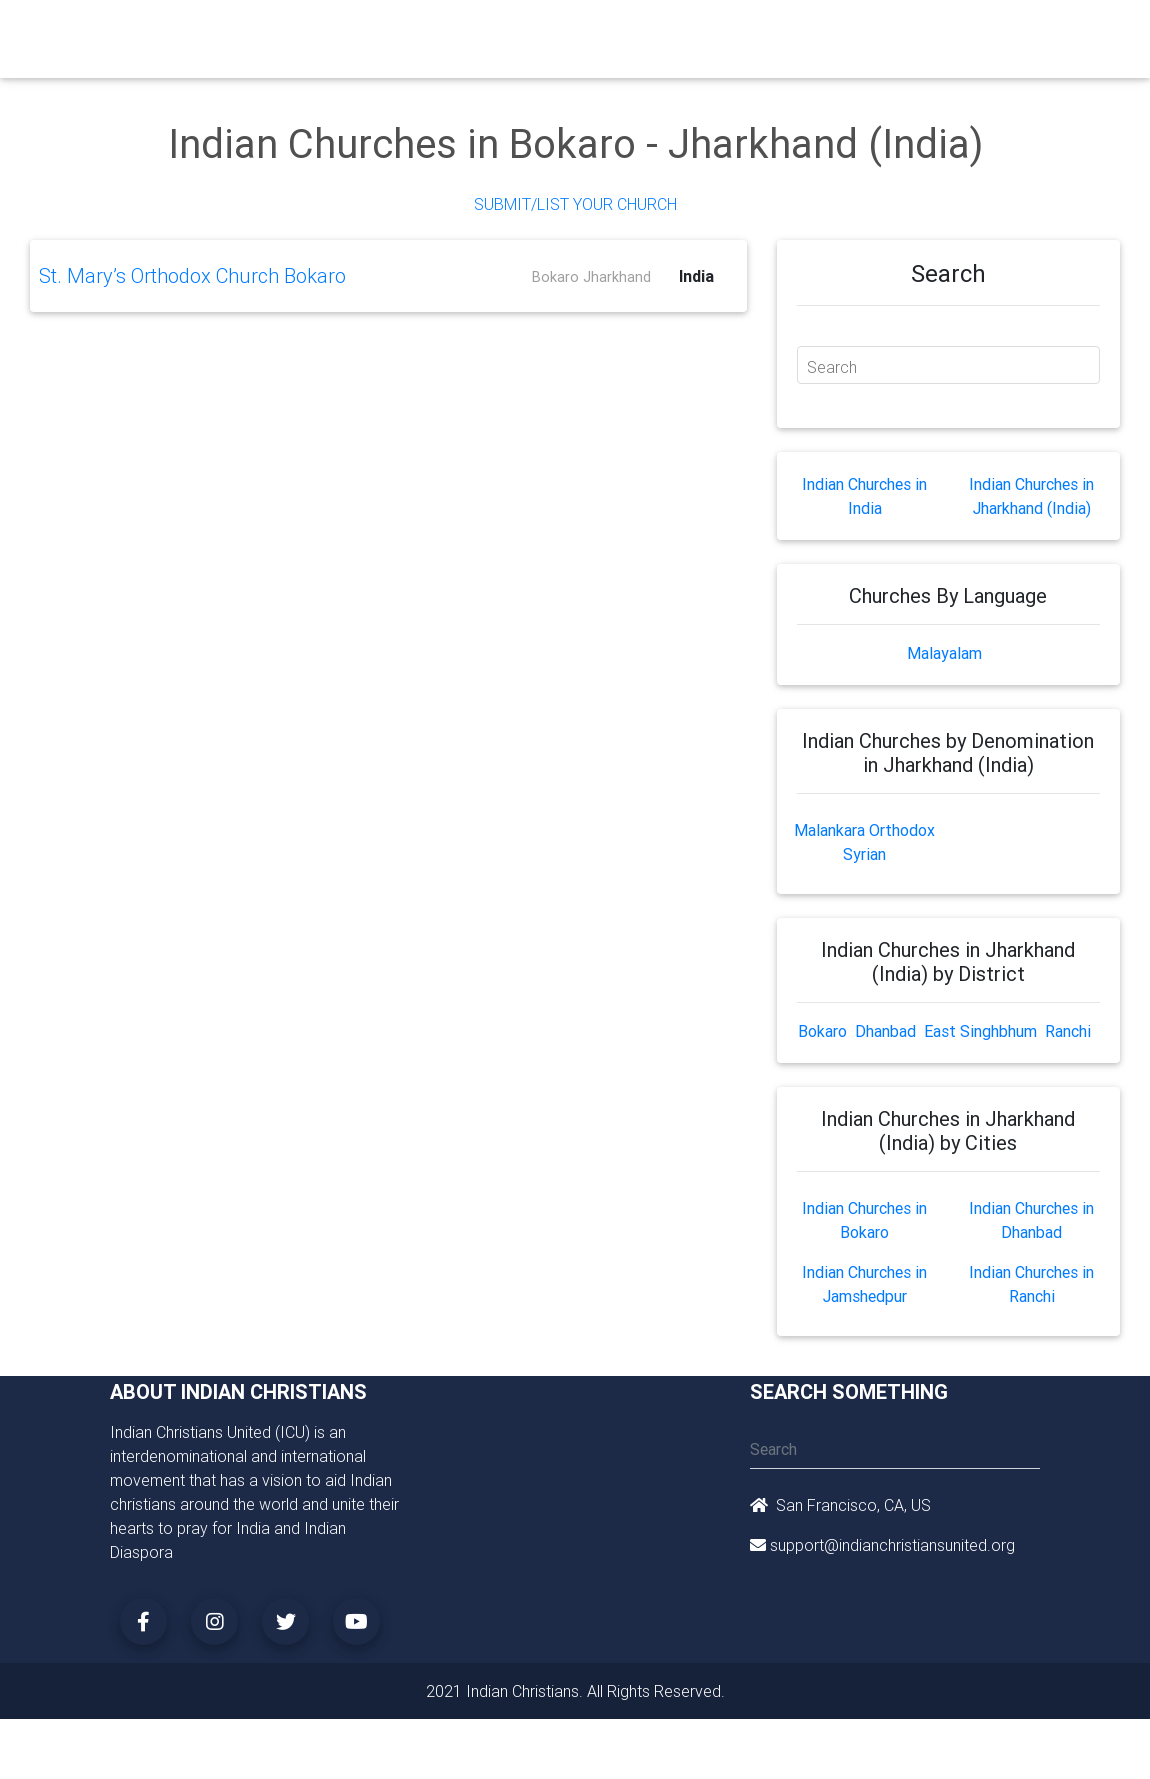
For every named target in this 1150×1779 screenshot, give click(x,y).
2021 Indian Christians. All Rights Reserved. (575, 1691)
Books (580, 32)
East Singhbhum (980, 1031)
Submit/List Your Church (575, 204)
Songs (863, 32)
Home (304, 30)
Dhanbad (885, 1031)
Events (642, 32)
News (702, 32)
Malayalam (944, 653)
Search (832, 367)
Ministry (444, 32)
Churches (369, 32)
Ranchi (1068, 1031)
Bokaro (822, 1031)
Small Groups (512, 44)
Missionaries (781, 32)
